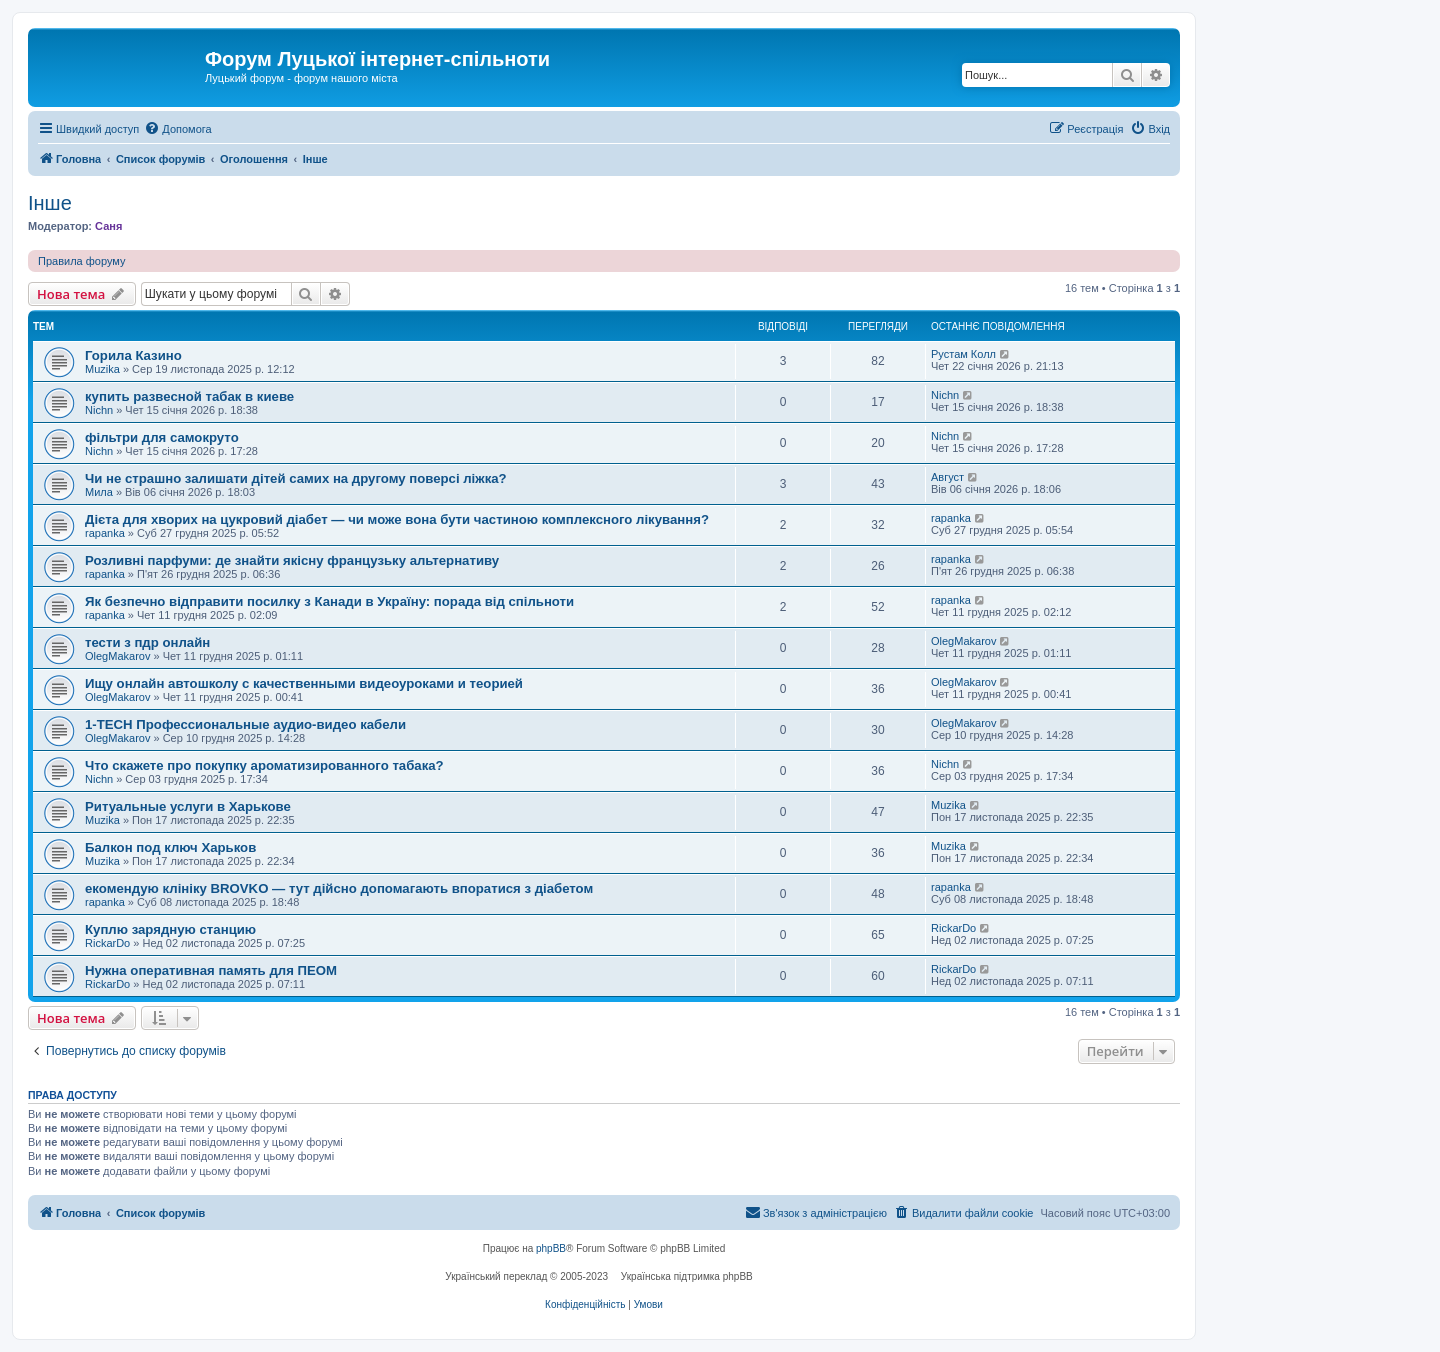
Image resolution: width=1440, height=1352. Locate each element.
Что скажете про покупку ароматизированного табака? (264, 765)
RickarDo (107, 943)
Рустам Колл (963, 354)
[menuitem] (177, 129)
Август (947, 477)
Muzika (102, 369)
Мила (99, 492)
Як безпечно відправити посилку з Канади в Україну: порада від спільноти (329, 601)
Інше (50, 203)
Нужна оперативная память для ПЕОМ (211, 970)
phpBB (551, 1248)
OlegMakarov (117, 656)
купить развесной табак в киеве (189, 396)
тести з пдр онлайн (147, 642)
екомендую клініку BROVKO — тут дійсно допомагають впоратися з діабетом (339, 888)
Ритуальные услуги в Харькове (188, 806)
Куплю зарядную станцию (170, 929)
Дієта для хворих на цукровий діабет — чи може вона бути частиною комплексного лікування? (397, 519)
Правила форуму (81, 261)
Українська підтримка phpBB (687, 1276)
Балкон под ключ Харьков (170, 847)
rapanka (105, 533)
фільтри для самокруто (162, 437)
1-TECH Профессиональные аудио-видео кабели (245, 724)
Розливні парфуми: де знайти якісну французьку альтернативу (292, 560)
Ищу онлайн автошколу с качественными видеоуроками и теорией (304, 683)
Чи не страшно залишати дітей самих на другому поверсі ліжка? (296, 478)
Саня (108, 226)
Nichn (99, 410)
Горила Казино (133, 355)
